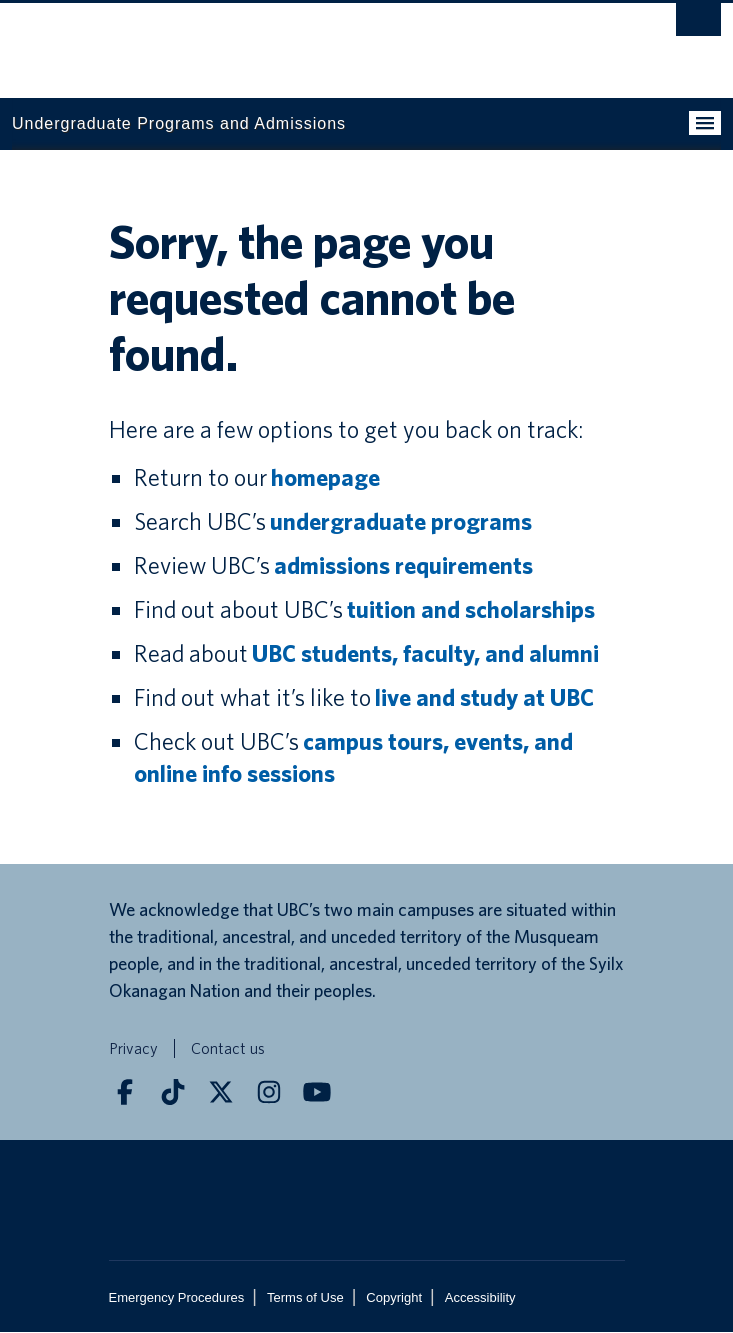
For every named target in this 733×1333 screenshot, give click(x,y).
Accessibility (480, 1298)
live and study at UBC (484, 698)
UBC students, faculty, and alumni (425, 654)
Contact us (228, 1049)
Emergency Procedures (177, 1298)
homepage (325, 478)
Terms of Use (305, 1298)
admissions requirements (403, 566)
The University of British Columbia (260, 41)
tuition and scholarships (471, 610)
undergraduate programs (401, 522)
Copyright (394, 1298)
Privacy (133, 1049)
